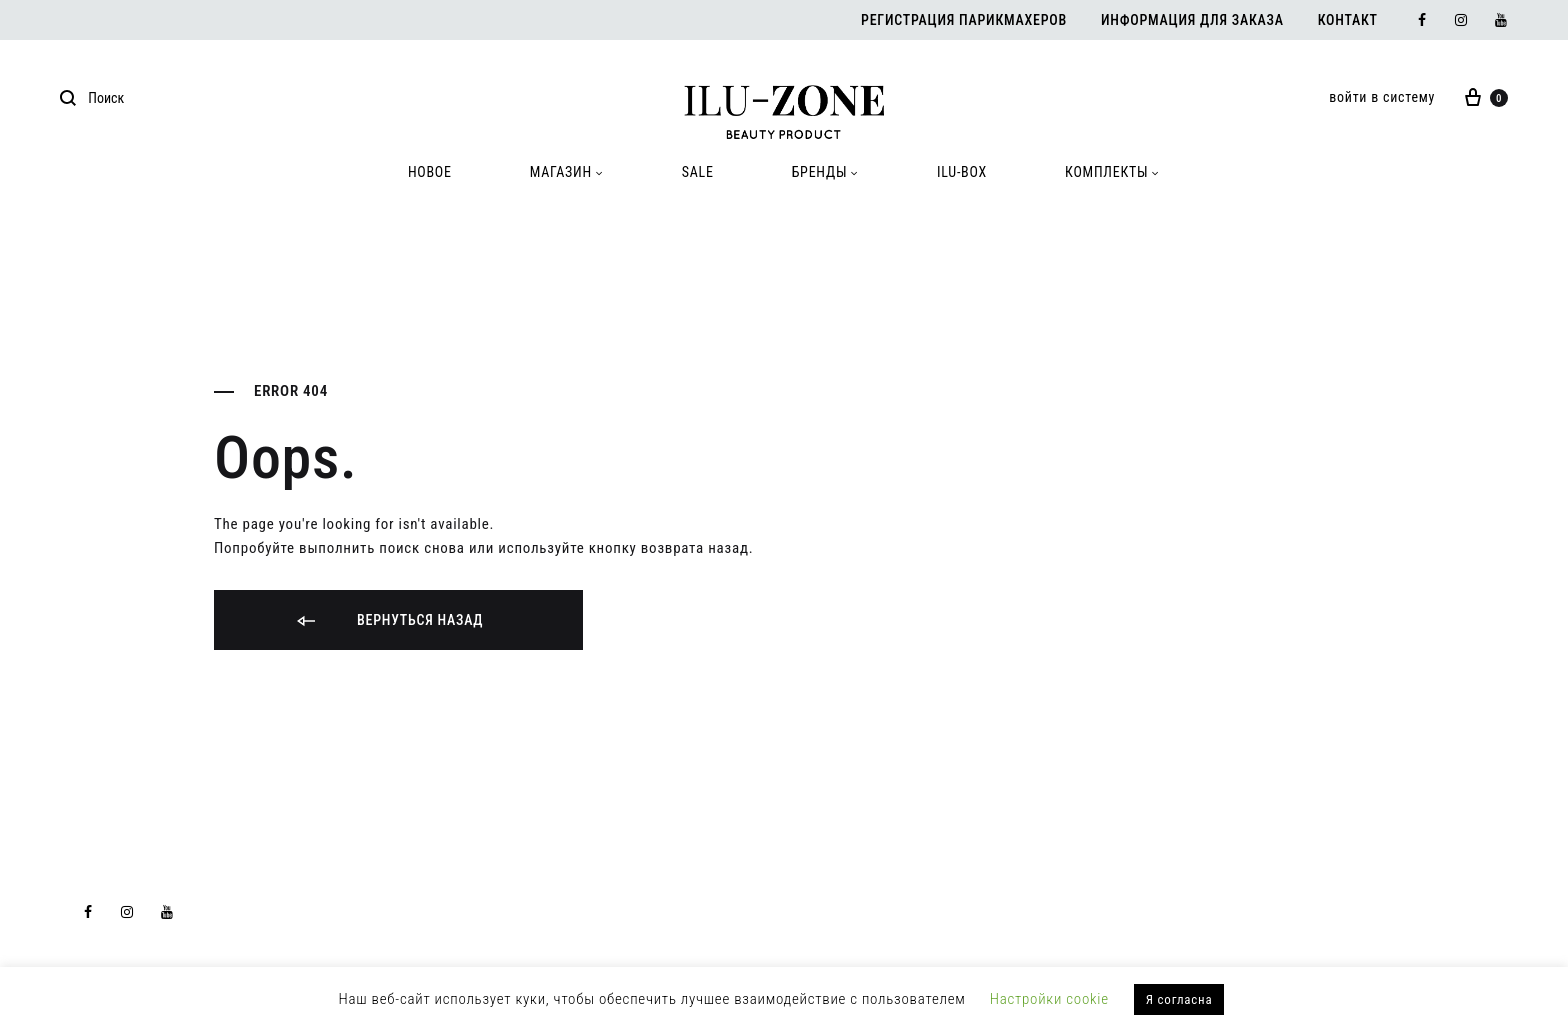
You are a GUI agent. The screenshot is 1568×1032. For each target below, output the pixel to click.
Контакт (1348, 20)
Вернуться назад (388, 621)
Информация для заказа (1192, 20)
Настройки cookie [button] (1049, 999)
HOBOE (430, 172)
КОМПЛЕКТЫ (1112, 172)
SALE (698, 172)
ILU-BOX (962, 172)
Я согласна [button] (1179, 999)
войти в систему (1382, 97)
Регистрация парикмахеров (964, 20)
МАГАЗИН (567, 172)
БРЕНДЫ (825, 172)
